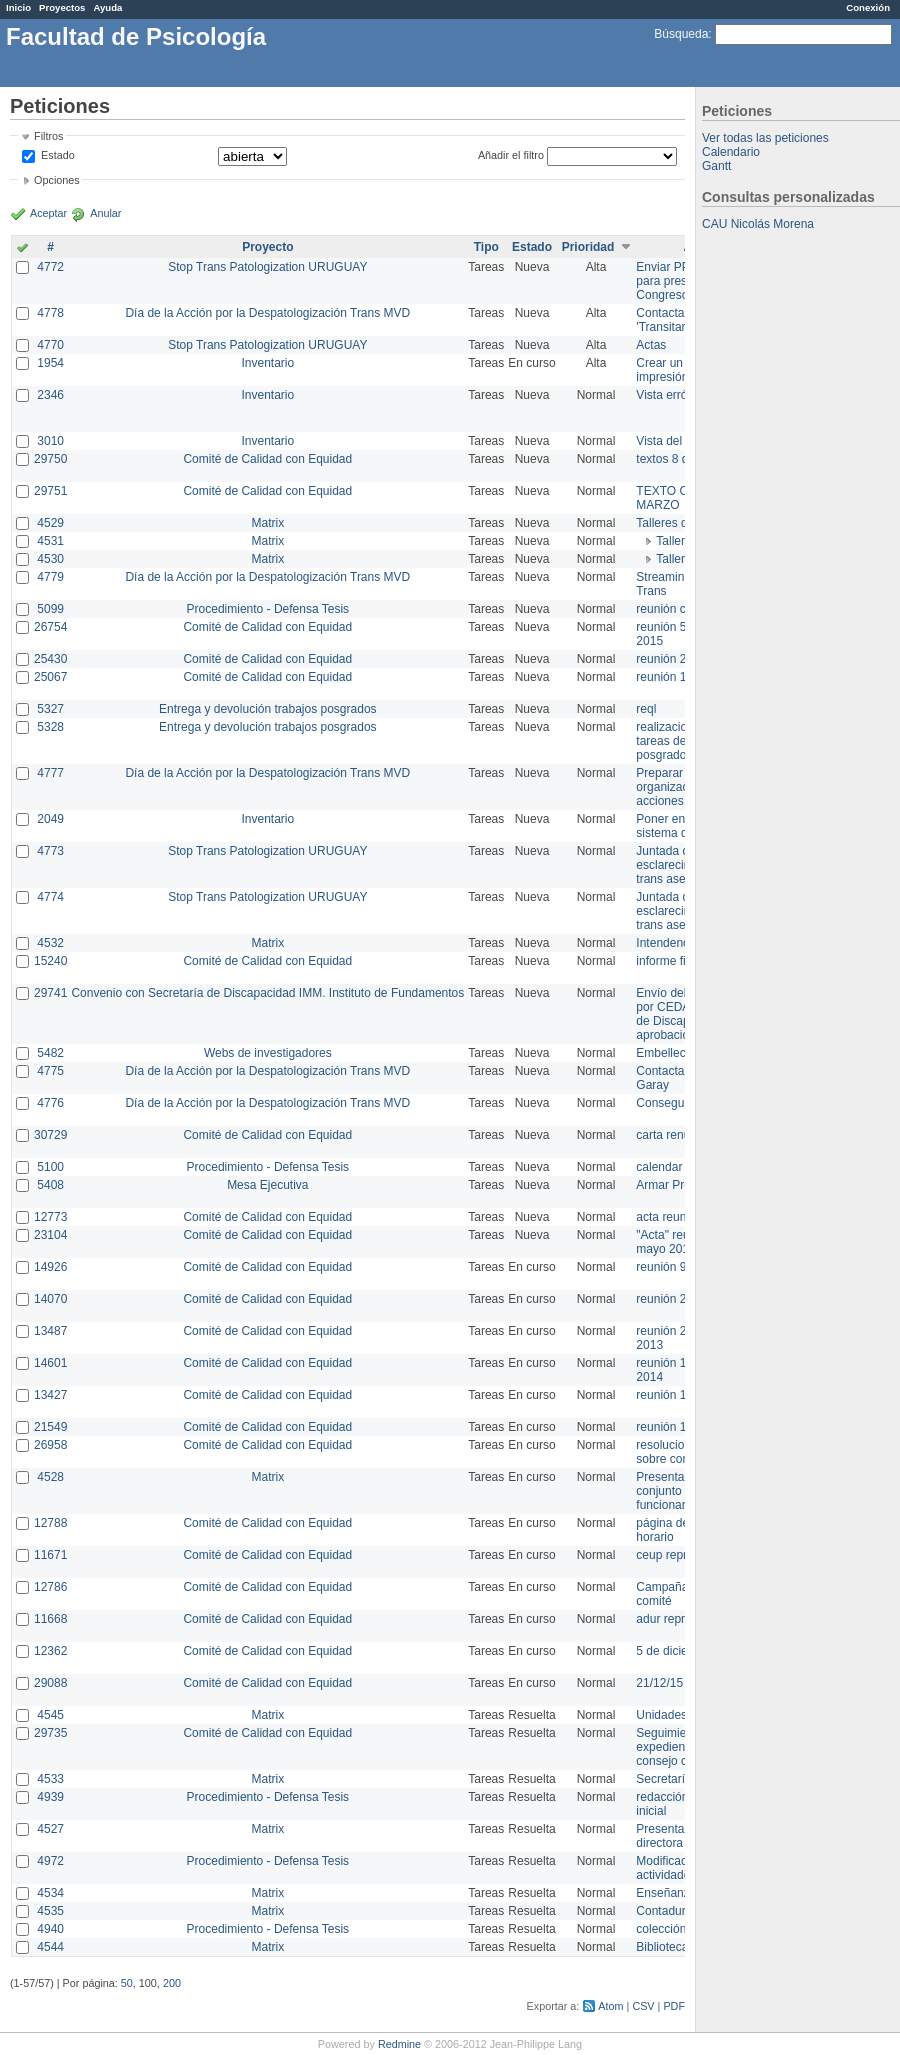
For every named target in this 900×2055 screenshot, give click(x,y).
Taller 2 (675, 541)
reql (646, 709)
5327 (50, 709)
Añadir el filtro (511, 155)
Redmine (399, 2044)
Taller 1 (675, 559)
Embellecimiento (680, 1053)
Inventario (267, 363)
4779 (50, 577)
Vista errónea (671, 395)
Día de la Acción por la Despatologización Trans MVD (267, 313)
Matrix (267, 523)
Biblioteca (662, 1947)
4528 (50, 1477)
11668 (50, 1619)
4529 (50, 523)
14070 (50, 1299)
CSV (643, 2006)
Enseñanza (666, 1893)
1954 (50, 363)
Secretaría (663, 1779)
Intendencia (667, 943)
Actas (651, 345)
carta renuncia (674, 1135)
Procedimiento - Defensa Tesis (268, 609)
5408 (50, 1185)
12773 (50, 1217)
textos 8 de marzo (683, 459)
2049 (50, 819)
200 (172, 1983)
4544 (50, 1947)
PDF (674, 2006)
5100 (50, 1167)
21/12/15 (659, 1683)
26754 (50, 627)
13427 (50, 1395)
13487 (50, 1331)
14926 (50, 1267)
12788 (50, 1523)
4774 (50, 897)
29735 (50, 1733)
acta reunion (669, 1217)
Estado (58, 155)
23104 (50, 1235)
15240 (50, 961)
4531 (50, 541)
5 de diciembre (675, 1651)
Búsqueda (681, 34)
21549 (50, 1427)
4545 (50, 1715)
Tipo (486, 247)
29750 (50, 459)
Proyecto (267, 247)
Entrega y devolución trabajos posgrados (267, 709)
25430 (50, 659)
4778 (50, 313)
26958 (50, 1445)
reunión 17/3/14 (677, 1395)
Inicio (18, 7)
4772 (50, 267)
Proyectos (62, 7)
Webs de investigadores (268, 1053)
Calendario (731, 152)
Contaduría (665, 1911)
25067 (50, 677)
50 (127, 1983)
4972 (50, 1861)
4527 (50, 1829)
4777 (50, 773)
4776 (50, 1103)
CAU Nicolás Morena (758, 224)
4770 (50, 345)
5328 (50, 727)
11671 (50, 1555)
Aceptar (48, 213)
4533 (50, 1779)
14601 (50, 1363)
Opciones (57, 180)
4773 (50, 851)
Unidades (661, 1715)
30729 (50, 1135)
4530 (50, 559)
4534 (50, 1893)
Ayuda (107, 7)
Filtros (48, 136)
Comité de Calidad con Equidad (267, 459)
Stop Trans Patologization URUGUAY (267, 267)
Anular (105, 213)
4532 (50, 943)
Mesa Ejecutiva (267, 1185)
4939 (50, 1797)
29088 (50, 1683)
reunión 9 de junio (683, 1267)
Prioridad (588, 247)
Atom (610, 2006)
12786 (50, 1587)
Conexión (868, 7)
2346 (50, 395)
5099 (50, 609)
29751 (50, 491)
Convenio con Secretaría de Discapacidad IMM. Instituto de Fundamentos (267, 993)
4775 (50, 1071)
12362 (50, 1651)
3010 (50, 441)
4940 (50, 1929)
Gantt (716, 166)
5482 (50, 1053)
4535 (50, 1911)
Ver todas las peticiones (765, 138)
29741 (50, 993)
